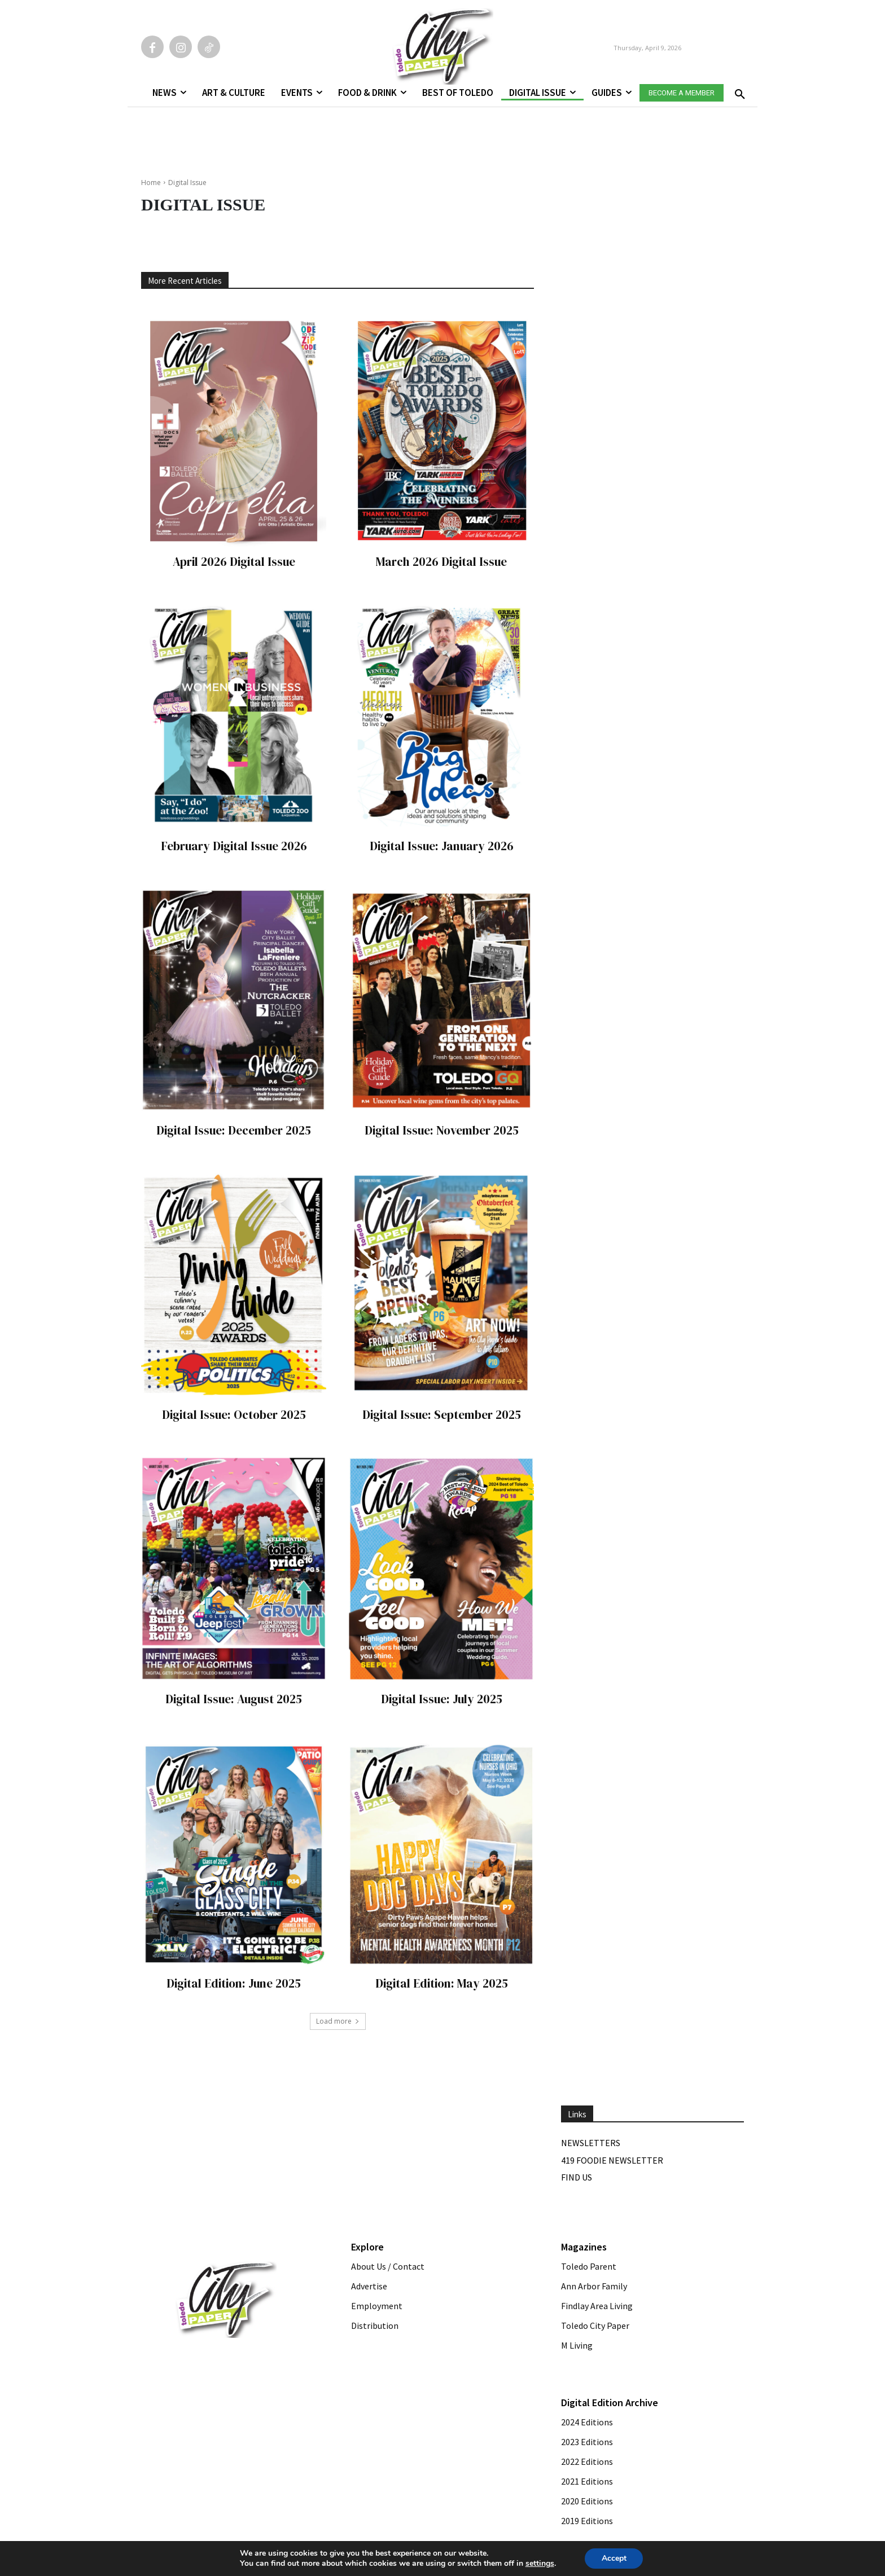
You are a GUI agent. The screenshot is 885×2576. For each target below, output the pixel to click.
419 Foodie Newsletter (612, 2160)
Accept (614, 2558)
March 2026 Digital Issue (441, 561)
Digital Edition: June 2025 (234, 1983)
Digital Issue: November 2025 (442, 1130)
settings (539, 2564)
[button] (738, 91)
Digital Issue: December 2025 (233, 1130)
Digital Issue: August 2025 (233, 1699)
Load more (338, 2021)
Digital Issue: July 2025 (441, 1699)
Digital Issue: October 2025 (234, 1414)
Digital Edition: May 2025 (441, 1983)
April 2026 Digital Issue (234, 561)
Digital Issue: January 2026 (442, 846)
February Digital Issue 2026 (234, 846)
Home (151, 182)
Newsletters (590, 2142)
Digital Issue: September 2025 (441, 1414)
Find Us (576, 2177)
